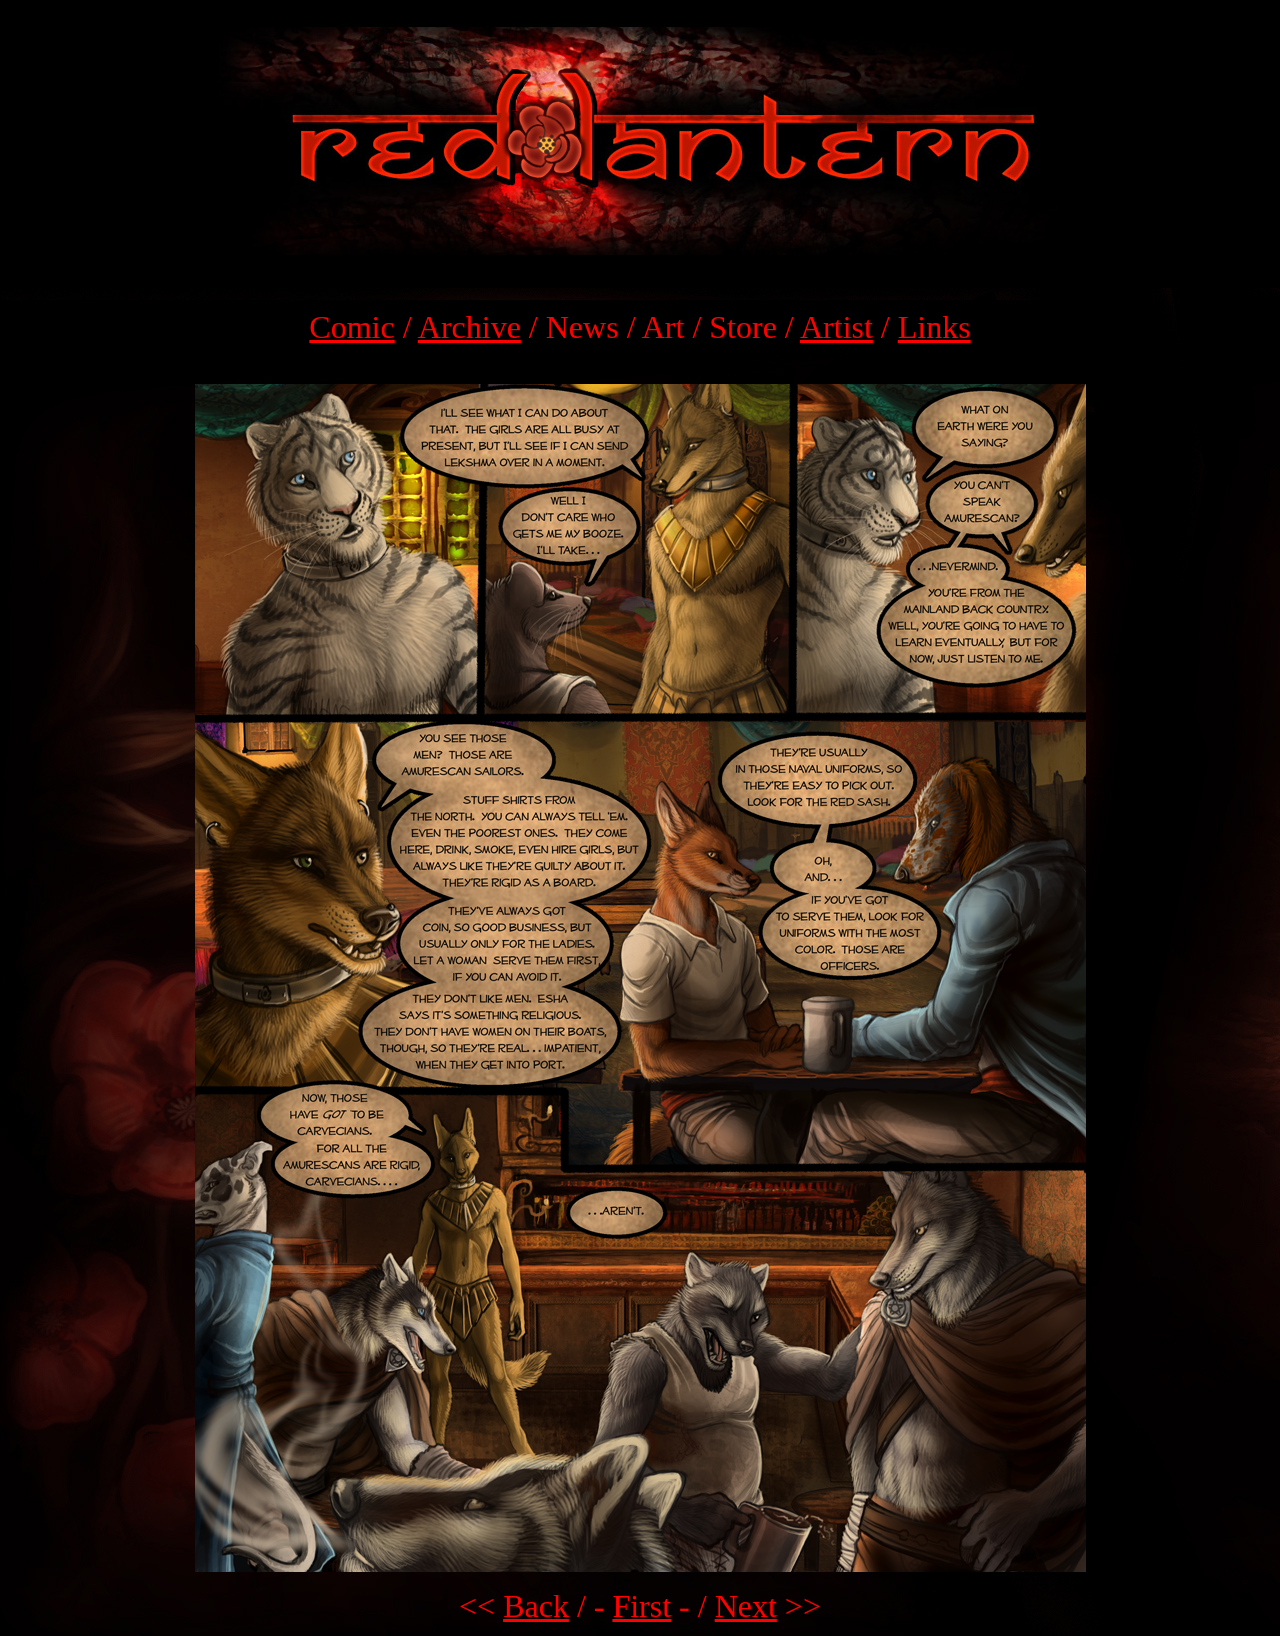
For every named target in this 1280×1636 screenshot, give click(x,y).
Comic (351, 327)
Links (934, 327)
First (641, 1606)
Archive (469, 327)
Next (746, 1606)
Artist (836, 327)
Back (536, 1606)
